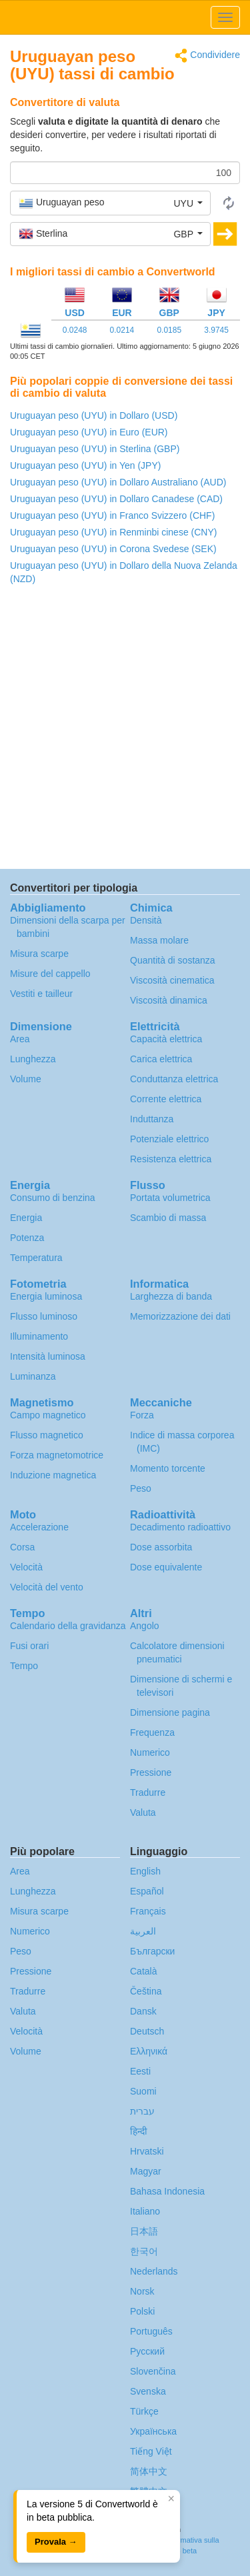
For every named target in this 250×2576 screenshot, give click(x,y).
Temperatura (36, 1257)
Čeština (145, 1991)
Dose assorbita (161, 1547)
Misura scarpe (39, 953)
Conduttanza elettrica (174, 1079)
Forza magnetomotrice (56, 1455)
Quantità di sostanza (172, 960)
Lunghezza (33, 1059)
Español (147, 1891)
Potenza (27, 1237)
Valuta (143, 1812)
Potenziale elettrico (169, 1139)
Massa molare (159, 940)
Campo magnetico (48, 1415)
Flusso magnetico (46, 1435)
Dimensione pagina (170, 1712)
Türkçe (144, 2411)
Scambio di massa (168, 1217)
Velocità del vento (46, 1587)
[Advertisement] (125, 730)
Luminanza (33, 1376)
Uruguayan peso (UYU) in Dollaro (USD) (93, 415)
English (145, 1871)
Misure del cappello (50, 973)
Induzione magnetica (53, 1475)
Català (143, 1971)
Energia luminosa (46, 1296)
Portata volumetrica (170, 1197)
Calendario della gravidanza (68, 1625)
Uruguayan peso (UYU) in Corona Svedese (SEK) (113, 548)
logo (125, 17)
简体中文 (148, 2471)
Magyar (145, 2171)
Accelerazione (39, 1527)
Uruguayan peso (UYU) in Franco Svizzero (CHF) (112, 515)
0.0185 (169, 330)
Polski (142, 2311)
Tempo (24, 1665)
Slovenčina (153, 2371)
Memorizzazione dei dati (180, 1316)
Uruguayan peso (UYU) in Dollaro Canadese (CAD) (116, 498)
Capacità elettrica (166, 1039)
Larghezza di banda (171, 1296)
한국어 (144, 2251)
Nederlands (154, 2271)
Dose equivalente (166, 1567)
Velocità (26, 1567)
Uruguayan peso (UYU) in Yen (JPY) (85, 465)
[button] (110, 203)
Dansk (143, 2011)
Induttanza (151, 1119)
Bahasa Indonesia (167, 2191)
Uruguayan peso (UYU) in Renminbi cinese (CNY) (113, 532)
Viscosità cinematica (172, 980)
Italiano (145, 2211)
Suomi (143, 2091)
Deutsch (147, 2031)
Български (152, 1951)
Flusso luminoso (43, 1316)
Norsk (142, 2291)
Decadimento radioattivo (180, 1527)
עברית (142, 2111)
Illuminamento (39, 1336)
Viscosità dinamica (168, 1000)
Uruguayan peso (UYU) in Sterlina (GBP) (94, 448)
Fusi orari (29, 1645)
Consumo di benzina (52, 1197)
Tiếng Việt (151, 2451)
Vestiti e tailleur (41, 993)
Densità (145, 920)
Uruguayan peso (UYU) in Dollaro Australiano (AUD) (118, 482)
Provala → (56, 2542)
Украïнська (153, 2431)
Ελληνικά (148, 2051)
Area (20, 1039)
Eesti (140, 2071)
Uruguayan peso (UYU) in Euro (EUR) (89, 432)
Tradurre (147, 1792)
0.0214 (122, 330)
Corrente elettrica (165, 1099)
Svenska (148, 2391)
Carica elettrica (161, 1059)
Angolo (144, 1625)
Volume (25, 1079)
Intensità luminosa (47, 1356)
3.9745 (216, 330)
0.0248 (75, 330)
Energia (26, 1217)
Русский (147, 2351)
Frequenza (152, 1732)
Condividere (207, 56)
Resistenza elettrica (170, 1159)
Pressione (150, 1772)
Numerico (150, 1752)
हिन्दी (138, 2131)
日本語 (144, 2231)
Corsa (22, 1547)
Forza (142, 1415)
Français (148, 1911)
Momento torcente (167, 1468)
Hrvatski (147, 2151)
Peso (140, 1488)
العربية (143, 1931)
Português (151, 2331)
